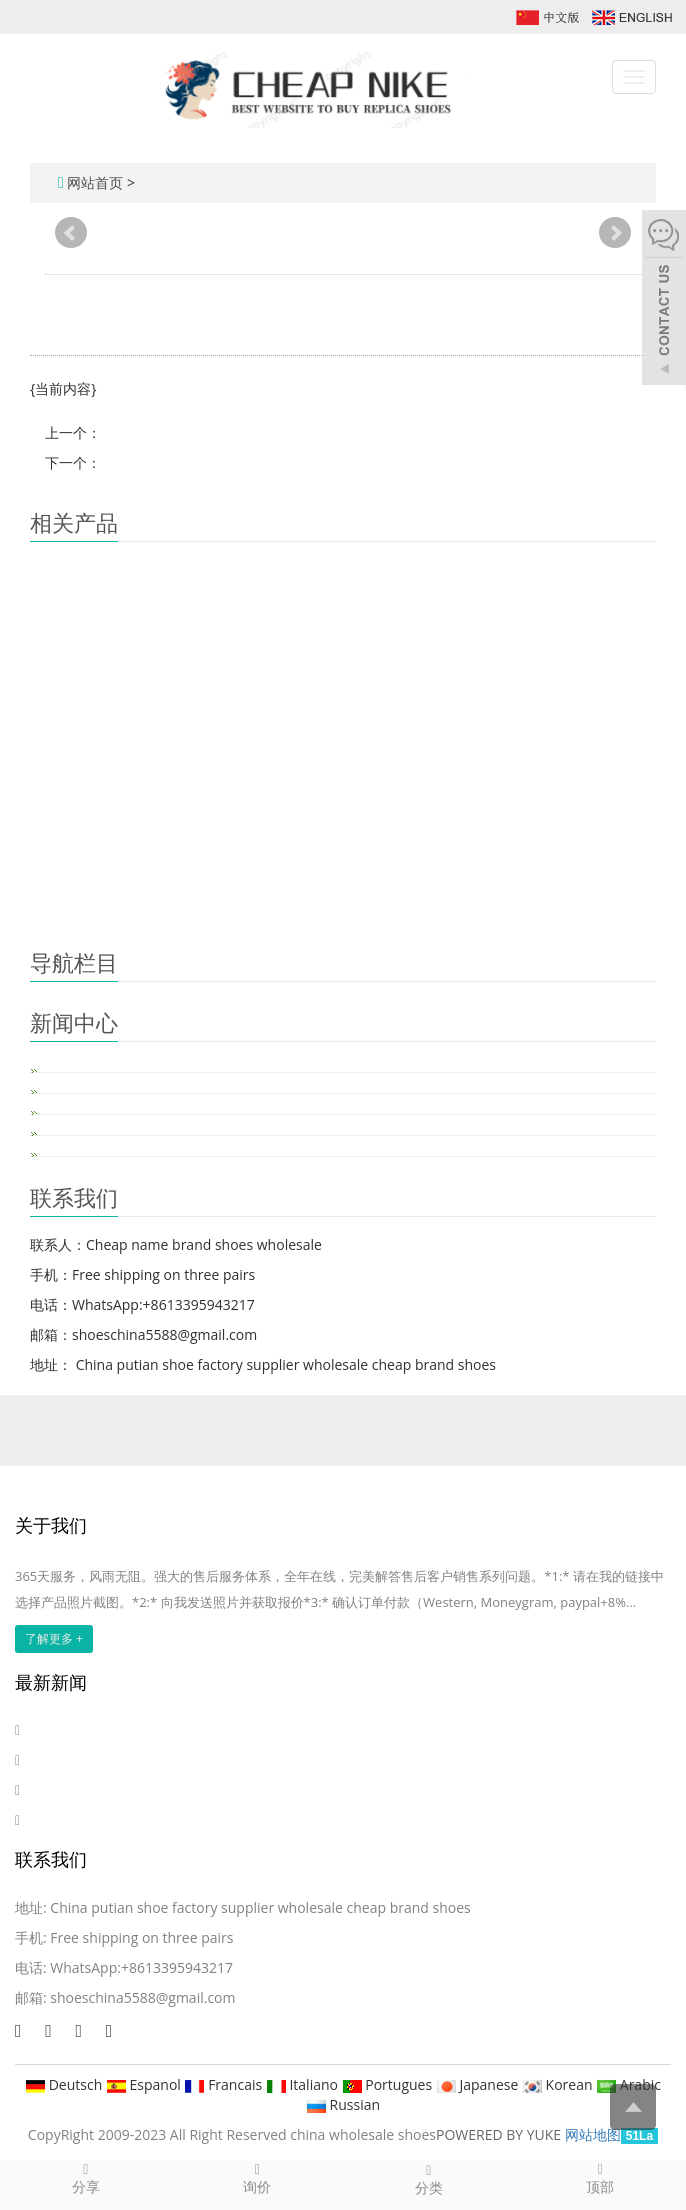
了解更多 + (54, 1638)
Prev (71, 233)
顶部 (601, 2178)
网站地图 (593, 2134)
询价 (258, 2178)
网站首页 (95, 182)
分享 (86, 2178)
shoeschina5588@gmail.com (142, 1997)
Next (615, 233)
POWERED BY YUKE (500, 2134)
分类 (429, 2179)
